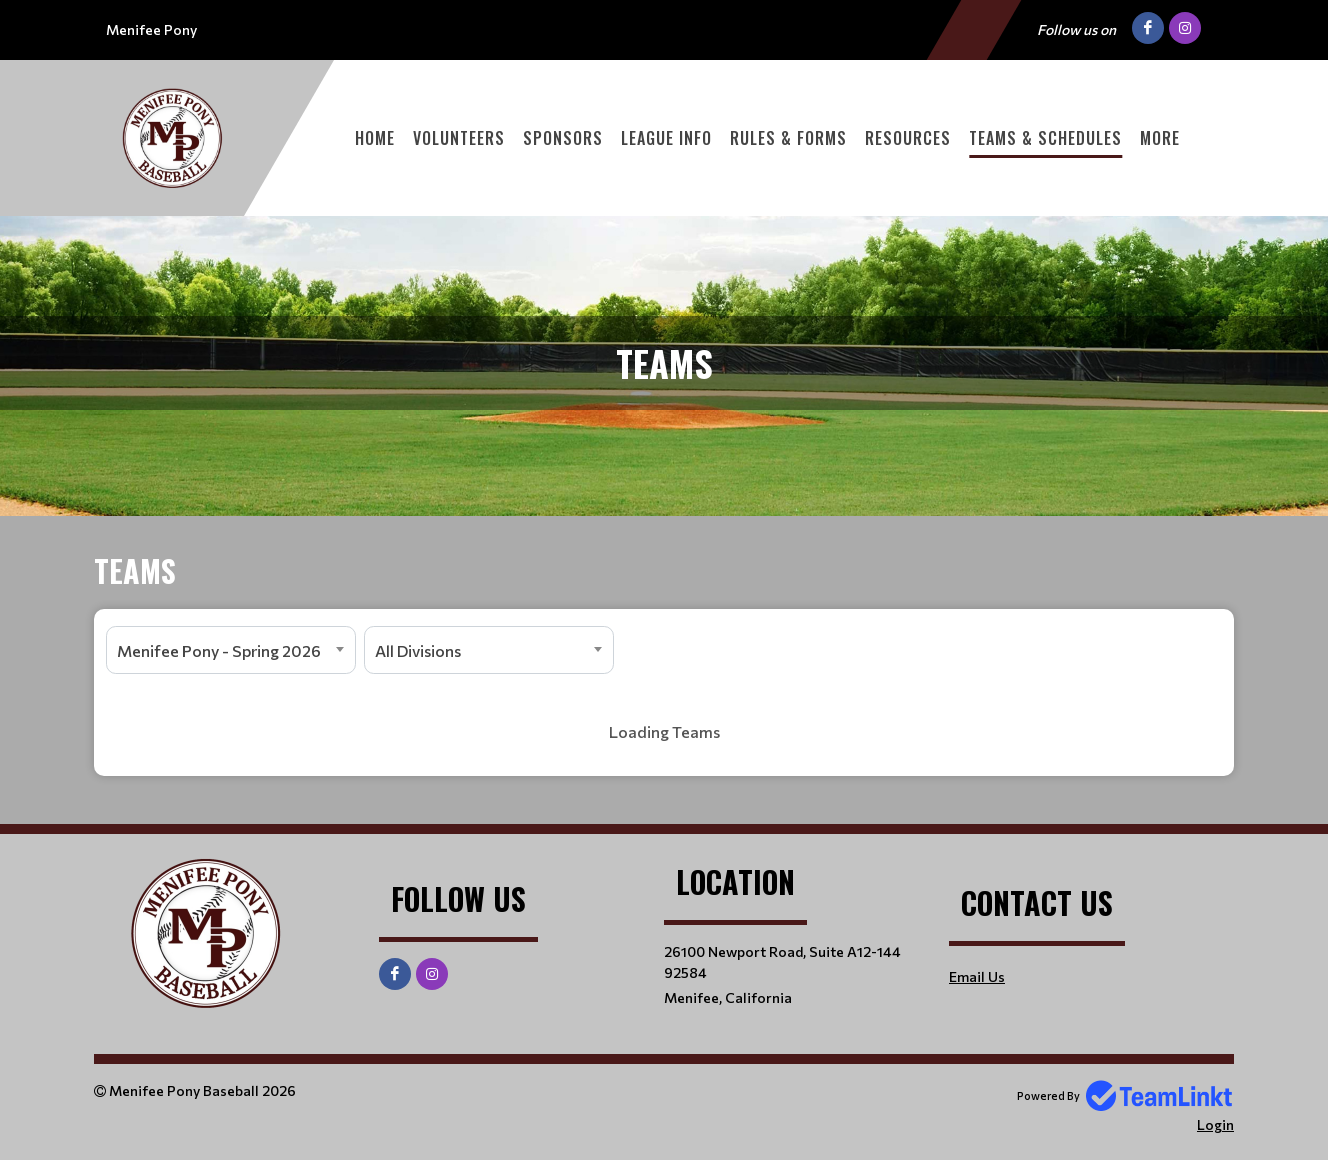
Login (1215, 1124)
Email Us (977, 976)
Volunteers (459, 138)
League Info (666, 138)
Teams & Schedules (1045, 138)
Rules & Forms (788, 138)
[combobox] (231, 650)
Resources (908, 138)
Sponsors (563, 138)
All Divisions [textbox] (418, 650)
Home (375, 138)
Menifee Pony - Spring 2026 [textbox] (219, 650)
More (1160, 138)
